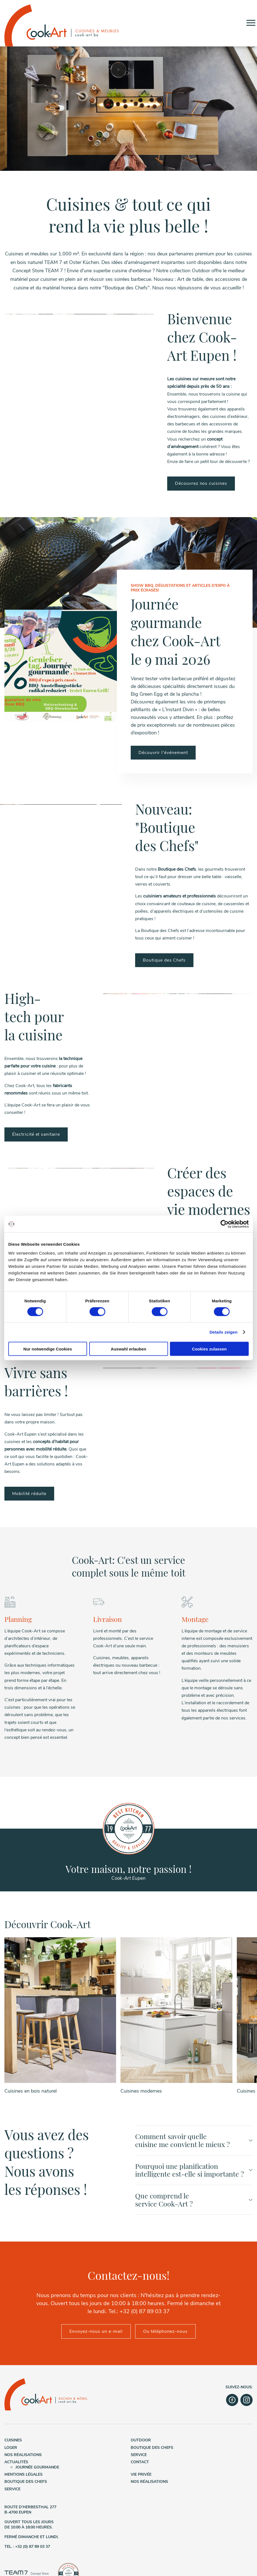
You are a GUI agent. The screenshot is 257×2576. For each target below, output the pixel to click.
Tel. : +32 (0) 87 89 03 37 (27, 2550)
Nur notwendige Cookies (47, 1348)
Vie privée (141, 2478)
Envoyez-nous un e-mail (96, 2335)
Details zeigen (223, 1332)
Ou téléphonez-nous (165, 2335)
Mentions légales (23, 2478)
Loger (10, 2451)
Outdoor (141, 2444)
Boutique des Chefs (164, 960)
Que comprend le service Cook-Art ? (194, 2203)
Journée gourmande (37, 2471)
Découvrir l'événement (163, 753)
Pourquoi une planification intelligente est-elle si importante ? (194, 2173)
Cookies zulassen (209, 1348)
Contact (140, 2465)
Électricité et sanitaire (36, 1134)
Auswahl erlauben (128, 1348)
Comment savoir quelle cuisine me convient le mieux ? (194, 2144)
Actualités (16, 2465)
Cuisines (13, 2444)
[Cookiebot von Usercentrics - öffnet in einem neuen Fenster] (224, 1224)
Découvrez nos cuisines (201, 483)
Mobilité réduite (29, 1494)
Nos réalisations (23, 2458)
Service (139, 2458)
